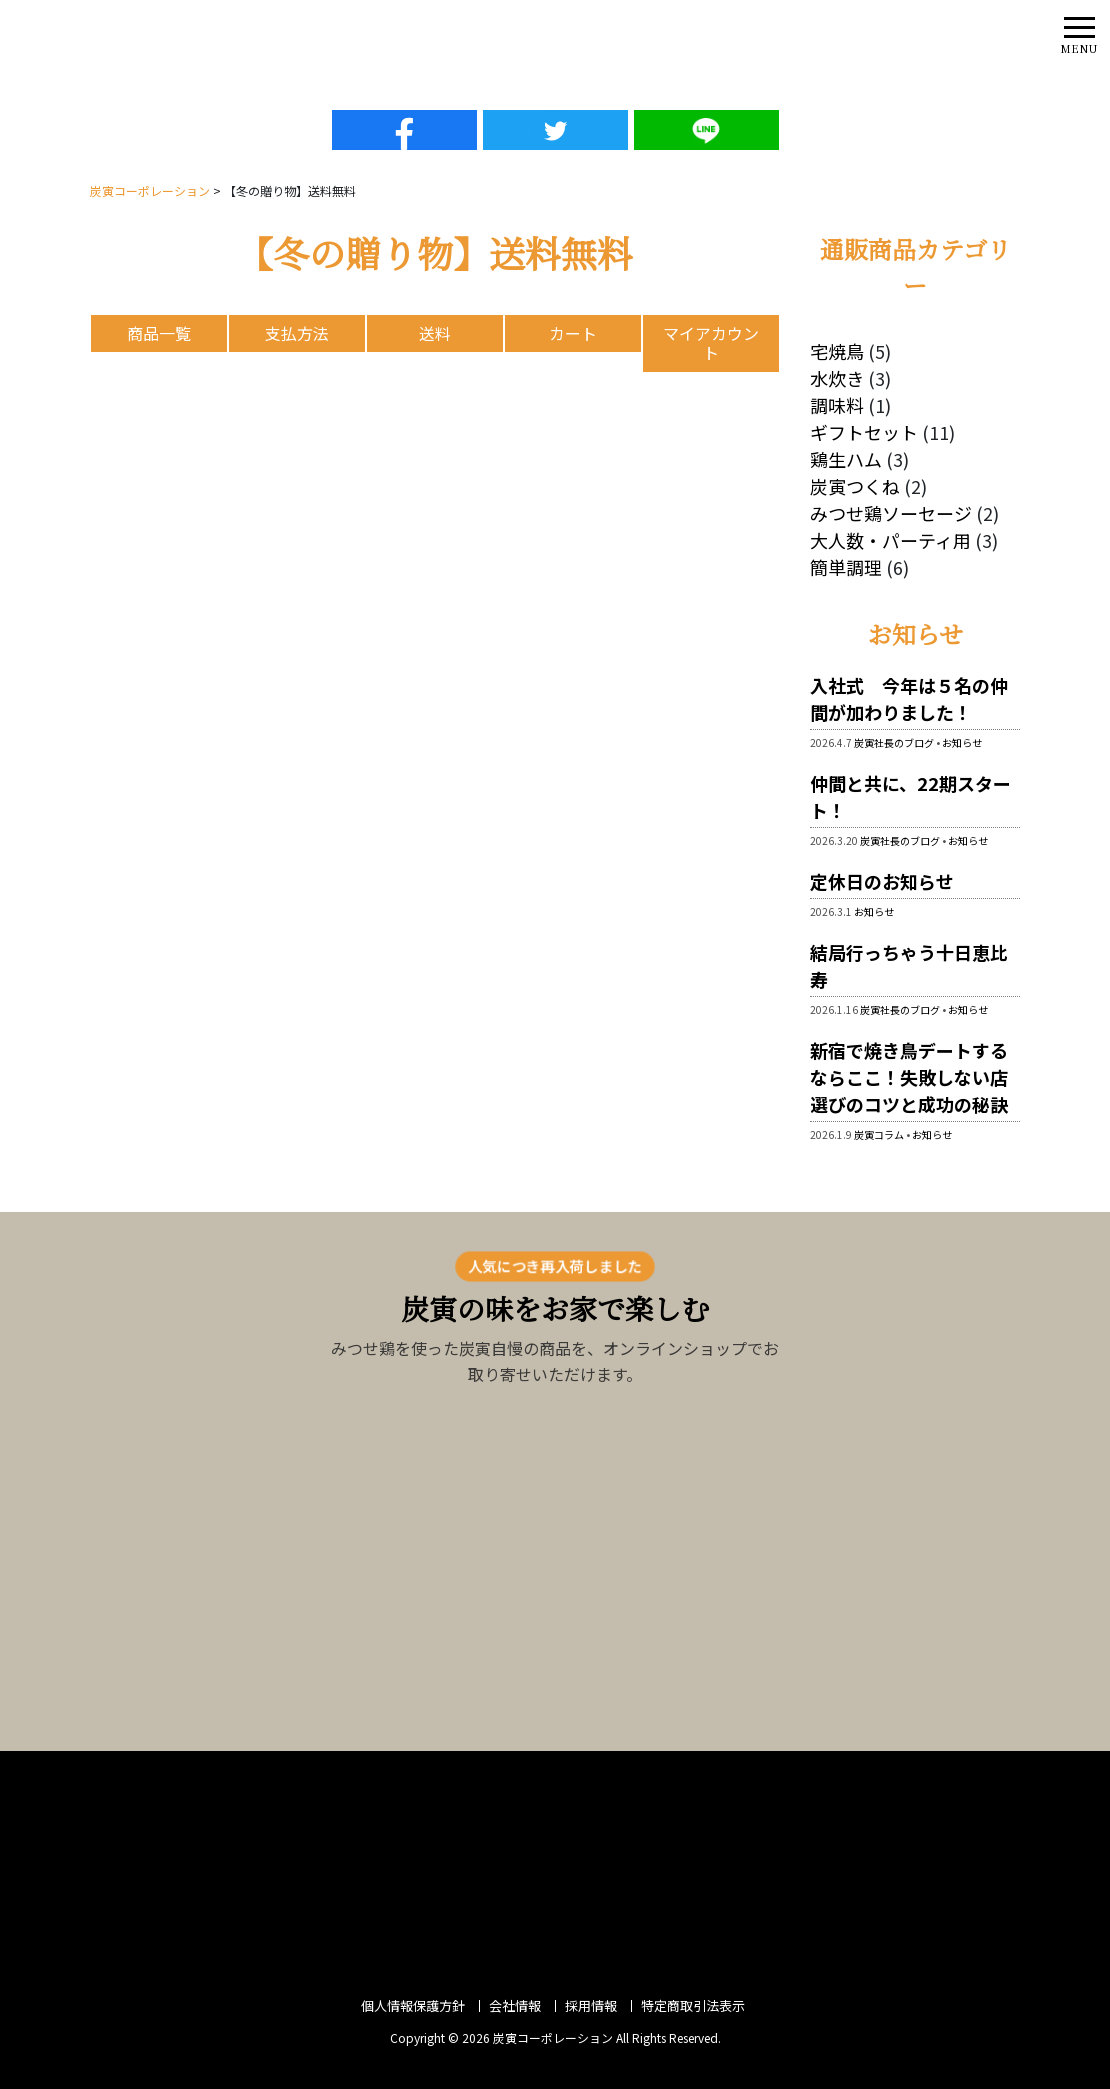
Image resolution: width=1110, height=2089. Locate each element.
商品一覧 (159, 333)
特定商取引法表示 (693, 2005)
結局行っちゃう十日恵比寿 (909, 965)
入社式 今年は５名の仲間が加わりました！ (909, 698)
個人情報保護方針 (413, 2005)
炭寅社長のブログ (894, 742)
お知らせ (962, 742)
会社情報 (515, 2005)
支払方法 (297, 333)
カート (573, 333)
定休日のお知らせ (882, 881)
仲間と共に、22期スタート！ (910, 796)
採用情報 (591, 2005)
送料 (435, 333)
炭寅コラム (879, 1134)
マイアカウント (711, 342)
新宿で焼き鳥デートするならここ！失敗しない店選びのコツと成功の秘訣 (909, 1077)
